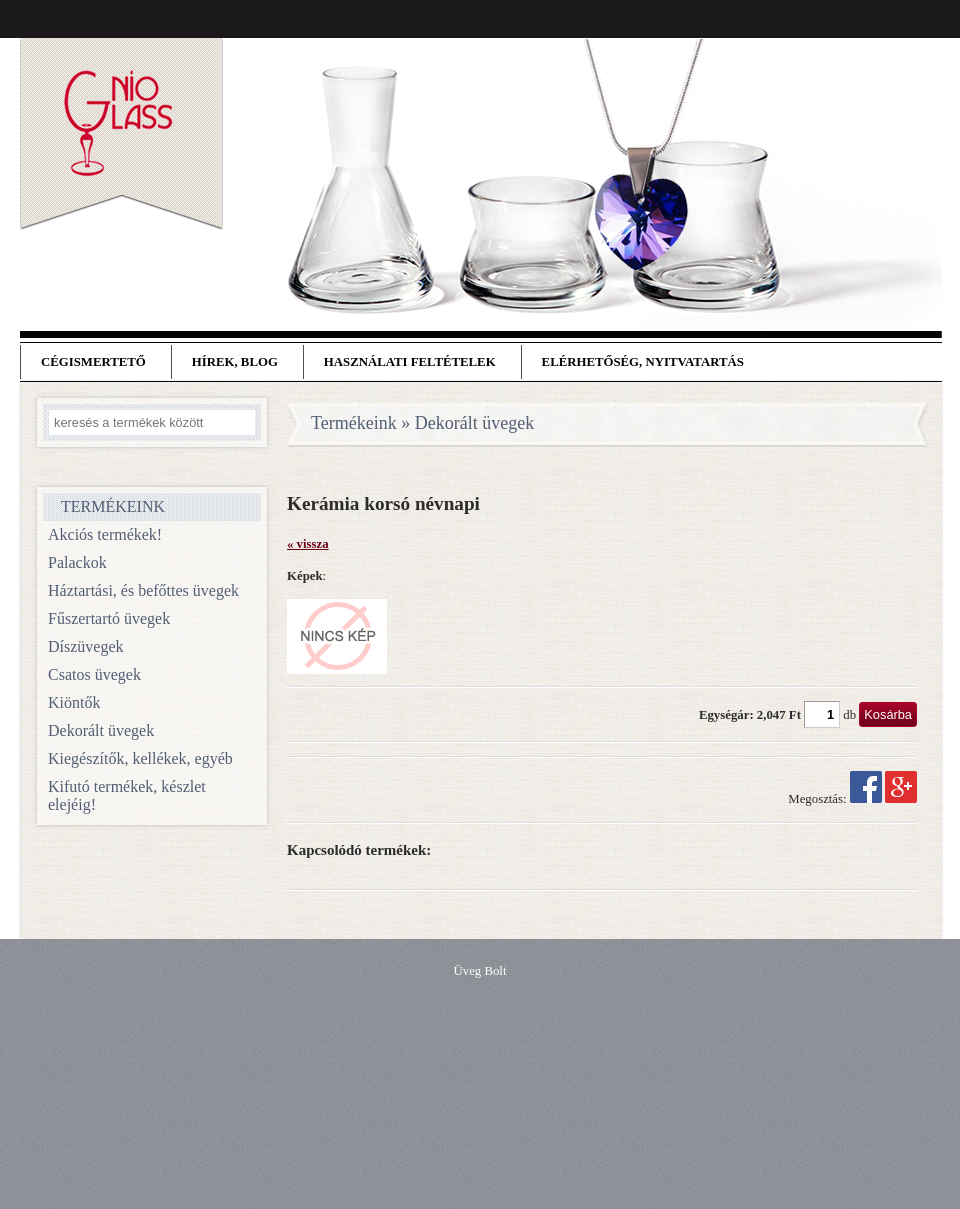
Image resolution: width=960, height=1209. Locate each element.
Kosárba (888, 714)
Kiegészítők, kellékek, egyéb (140, 758)
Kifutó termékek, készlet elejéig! (127, 795)
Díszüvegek (86, 646)
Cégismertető (93, 362)
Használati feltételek (410, 362)
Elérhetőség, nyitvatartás (643, 362)
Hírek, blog (235, 362)
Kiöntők (74, 702)
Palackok (77, 562)
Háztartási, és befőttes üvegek (143, 590)
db (849, 715)
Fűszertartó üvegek (109, 618)
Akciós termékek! (105, 534)
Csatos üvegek (94, 674)
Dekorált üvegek (101, 730)
